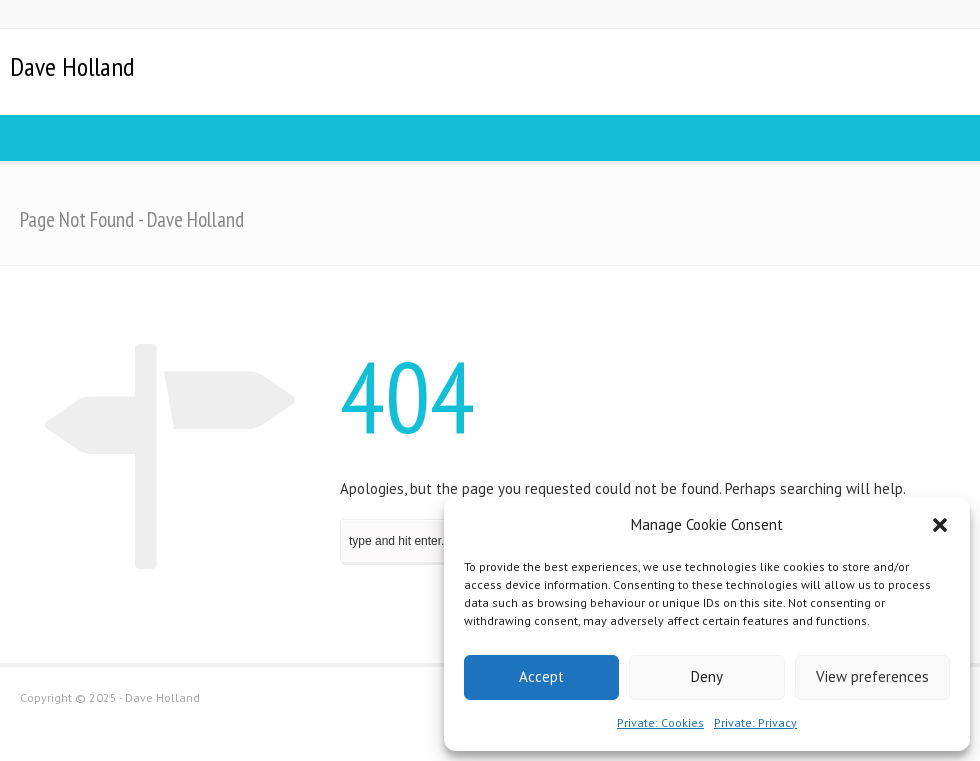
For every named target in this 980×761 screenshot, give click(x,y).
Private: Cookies (660, 722)
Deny (707, 676)
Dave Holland (72, 67)
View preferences (872, 676)
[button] (940, 525)
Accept (541, 676)
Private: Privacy (755, 722)
